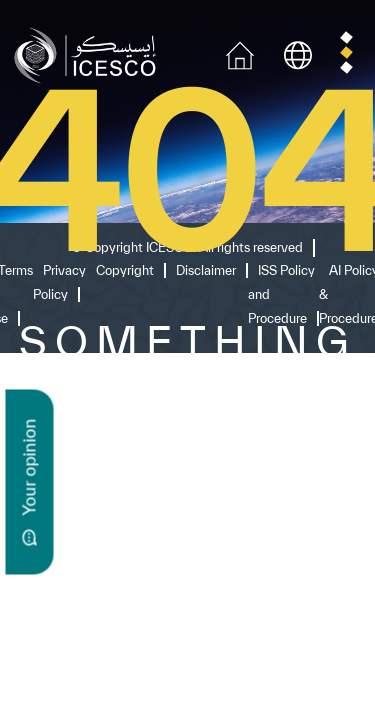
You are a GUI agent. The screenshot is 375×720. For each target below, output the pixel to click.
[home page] (89, 53)
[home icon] (240, 53)
